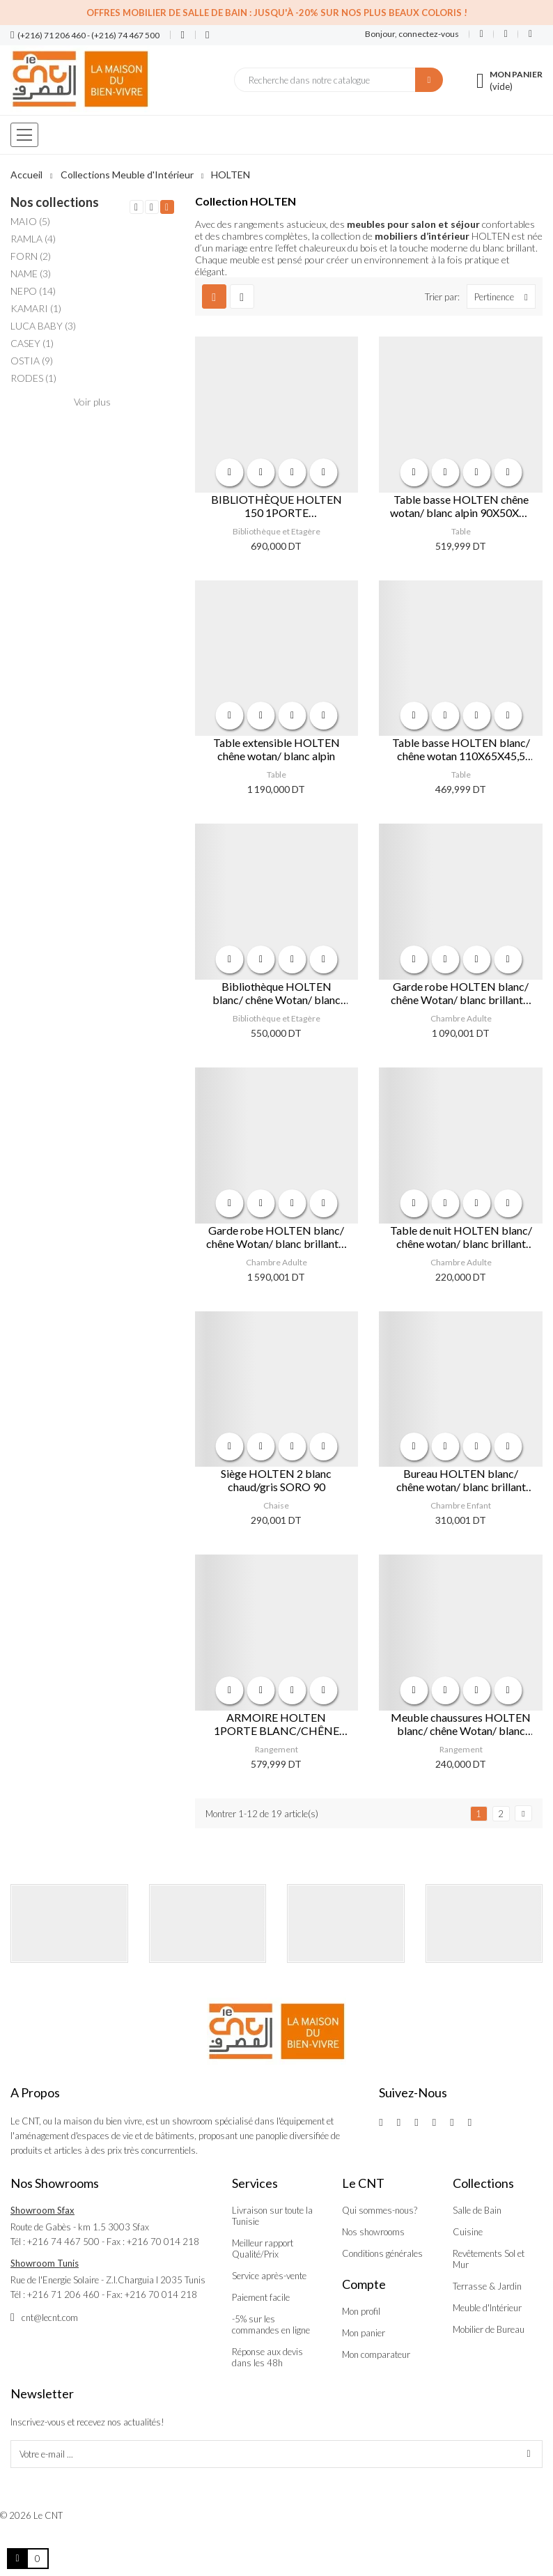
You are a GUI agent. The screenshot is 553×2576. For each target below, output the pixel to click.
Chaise (276, 1505)
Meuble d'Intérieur (487, 2307)
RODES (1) (33, 378)
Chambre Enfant (460, 1505)
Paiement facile (261, 2297)
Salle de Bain (477, 2210)
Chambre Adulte (461, 1018)
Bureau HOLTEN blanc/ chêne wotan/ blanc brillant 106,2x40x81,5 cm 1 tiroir (461, 1480)
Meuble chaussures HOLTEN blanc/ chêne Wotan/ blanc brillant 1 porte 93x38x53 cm (461, 1724)
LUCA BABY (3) (43, 326)
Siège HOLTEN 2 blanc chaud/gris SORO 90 (276, 1480)
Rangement (276, 1749)
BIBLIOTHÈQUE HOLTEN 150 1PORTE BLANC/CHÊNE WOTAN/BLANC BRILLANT (276, 506)
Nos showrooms (373, 2231)
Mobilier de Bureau (488, 2329)
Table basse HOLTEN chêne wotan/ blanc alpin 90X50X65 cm (460, 506)
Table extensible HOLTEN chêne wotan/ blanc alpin (276, 749)
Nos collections (54, 202)
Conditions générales (382, 2253)
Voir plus (92, 402)
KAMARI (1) (35, 308)
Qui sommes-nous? (379, 2210)
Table (461, 531)
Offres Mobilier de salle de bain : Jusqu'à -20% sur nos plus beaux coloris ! (276, 12)
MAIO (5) (30, 221)
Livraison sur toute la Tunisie (272, 2216)
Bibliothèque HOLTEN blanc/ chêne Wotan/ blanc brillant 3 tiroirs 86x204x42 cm (276, 993)
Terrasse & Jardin (487, 2286)
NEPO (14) (33, 291)
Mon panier (363, 2332)
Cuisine (468, 2231)
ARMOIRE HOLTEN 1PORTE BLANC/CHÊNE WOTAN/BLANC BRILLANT (276, 1724)
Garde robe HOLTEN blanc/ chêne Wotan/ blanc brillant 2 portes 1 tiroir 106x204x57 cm (461, 993)
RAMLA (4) (33, 239)
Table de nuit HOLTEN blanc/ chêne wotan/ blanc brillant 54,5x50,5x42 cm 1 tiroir (461, 1237)
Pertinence (504, 296)
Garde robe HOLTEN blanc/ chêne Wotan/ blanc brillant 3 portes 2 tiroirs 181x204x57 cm (276, 1237)
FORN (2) (30, 256)
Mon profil (361, 2311)
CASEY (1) (32, 343)
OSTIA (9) (31, 361)
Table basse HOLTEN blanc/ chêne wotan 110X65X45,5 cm (461, 749)
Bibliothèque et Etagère (276, 531)
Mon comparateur (376, 2354)
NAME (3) (30, 273)
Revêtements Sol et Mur (488, 2259)
